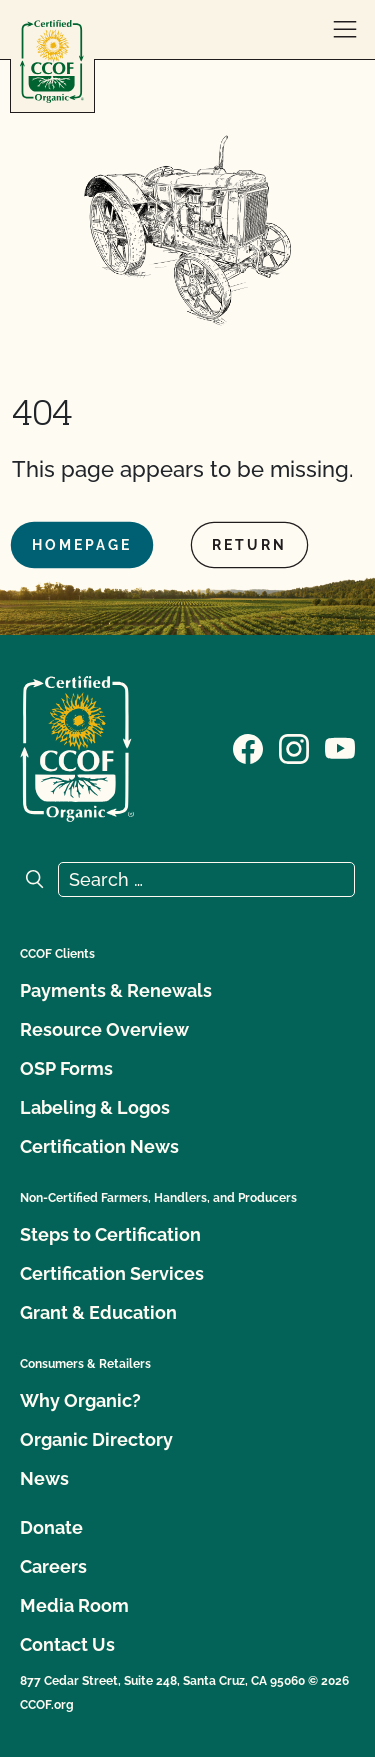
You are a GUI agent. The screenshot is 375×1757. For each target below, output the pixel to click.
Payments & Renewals (116, 990)
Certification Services (112, 1273)
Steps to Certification (110, 1234)
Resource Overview (104, 1029)
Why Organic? (80, 1400)
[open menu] (345, 30)
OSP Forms (66, 1068)
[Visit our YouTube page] (340, 747)
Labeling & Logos (95, 1107)
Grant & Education (98, 1312)
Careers (53, 1566)
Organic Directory (96, 1439)
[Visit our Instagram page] (294, 747)
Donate (51, 1527)
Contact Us (67, 1644)
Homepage (82, 545)
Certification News (99, 1146)
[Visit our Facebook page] (248, 747)
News (44, 1478)
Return (249, 545)
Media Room (74, 1605)
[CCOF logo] (52, 61)
